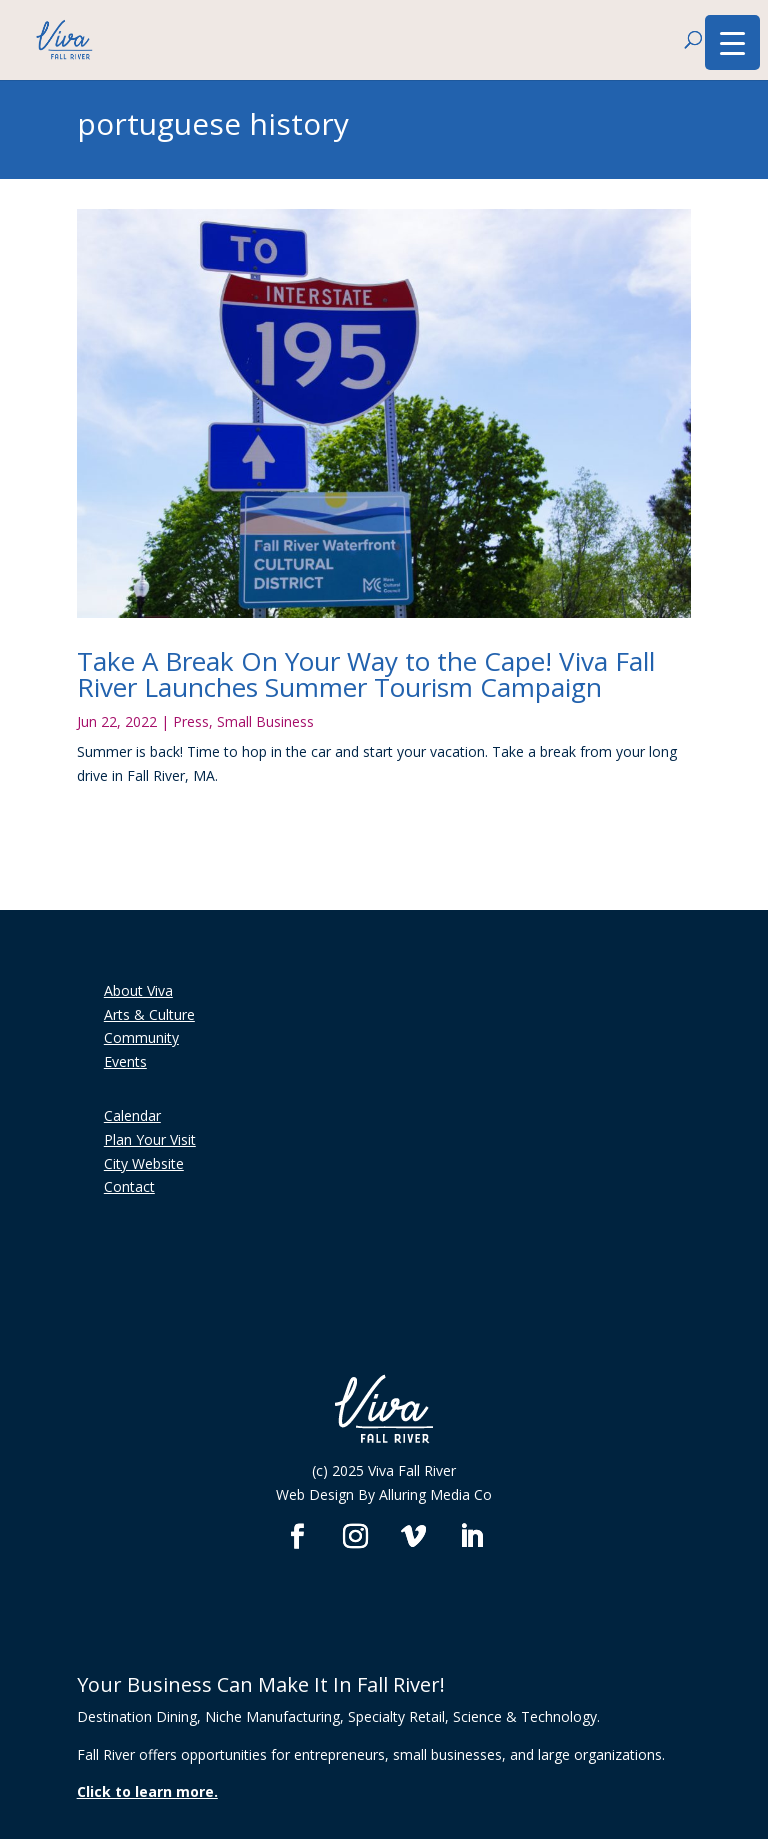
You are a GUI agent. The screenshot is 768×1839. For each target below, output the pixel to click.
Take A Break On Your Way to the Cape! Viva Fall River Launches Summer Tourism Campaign (366, 674)
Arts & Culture (149, 1014)
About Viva (138, 990)
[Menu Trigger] (732, 42)
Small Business (265, 721)
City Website (144, 1163)
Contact (129, 1186)
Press (191, 721)
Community (141, 1037)
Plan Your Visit (150, 1139)
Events (125, 1061)
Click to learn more (145, 1791)
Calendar (132, 1115)
